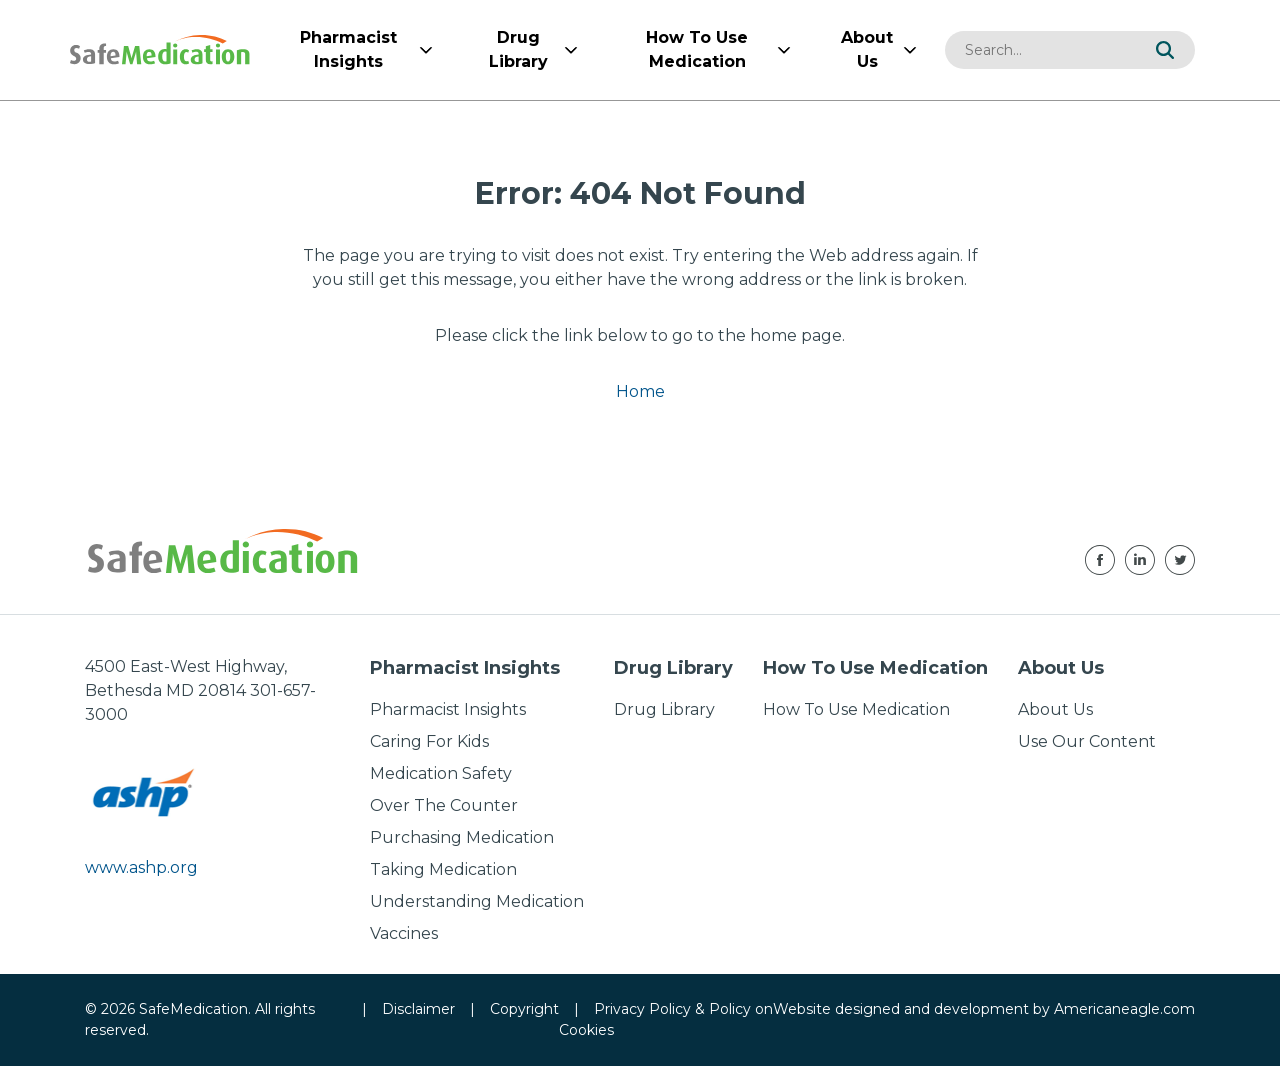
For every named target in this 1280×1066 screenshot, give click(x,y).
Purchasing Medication (462, 837)
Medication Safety (441, 773)
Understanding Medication (477, 901)
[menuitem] (348, 50)
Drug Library (664, 709)
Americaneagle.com (1124, 1009)
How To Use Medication (856, 709)
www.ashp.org (141, 867)
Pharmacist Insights (448, 709)
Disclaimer (418, 1009)
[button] (1165, 50)
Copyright (524, 1009)
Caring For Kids (429, 741)
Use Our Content (1087, 741)
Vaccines (404, 933)
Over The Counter (444, 805)
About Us (1055, 709)
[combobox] (1040, 50)
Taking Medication (443, 869)
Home (640, 391)
